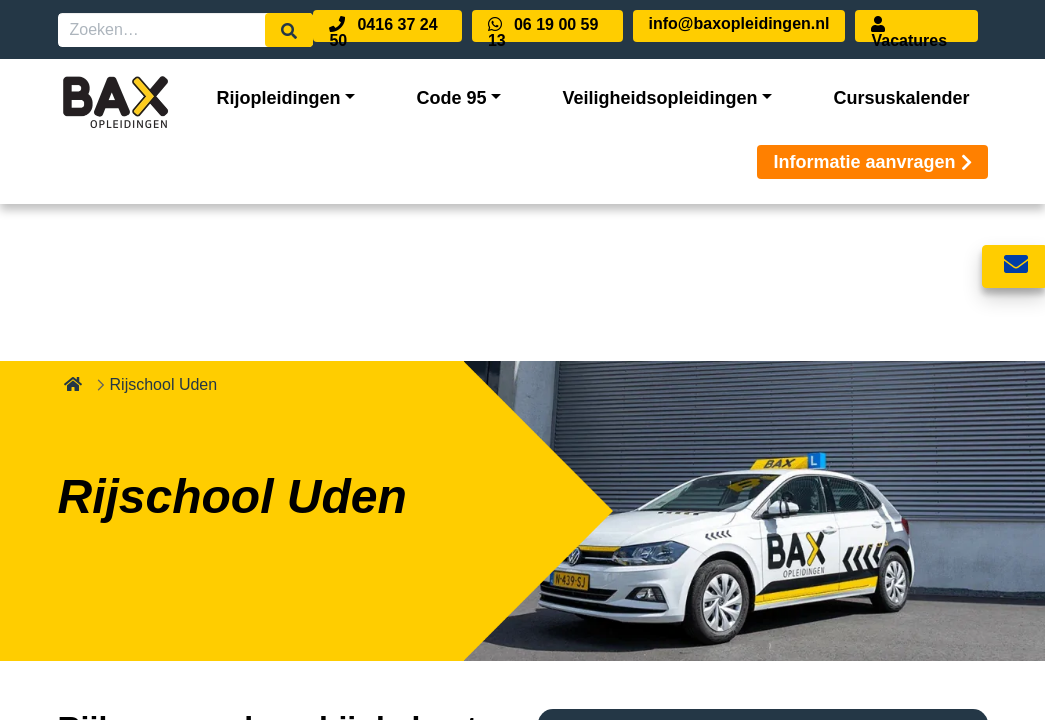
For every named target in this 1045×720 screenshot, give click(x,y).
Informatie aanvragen (872, 162)
